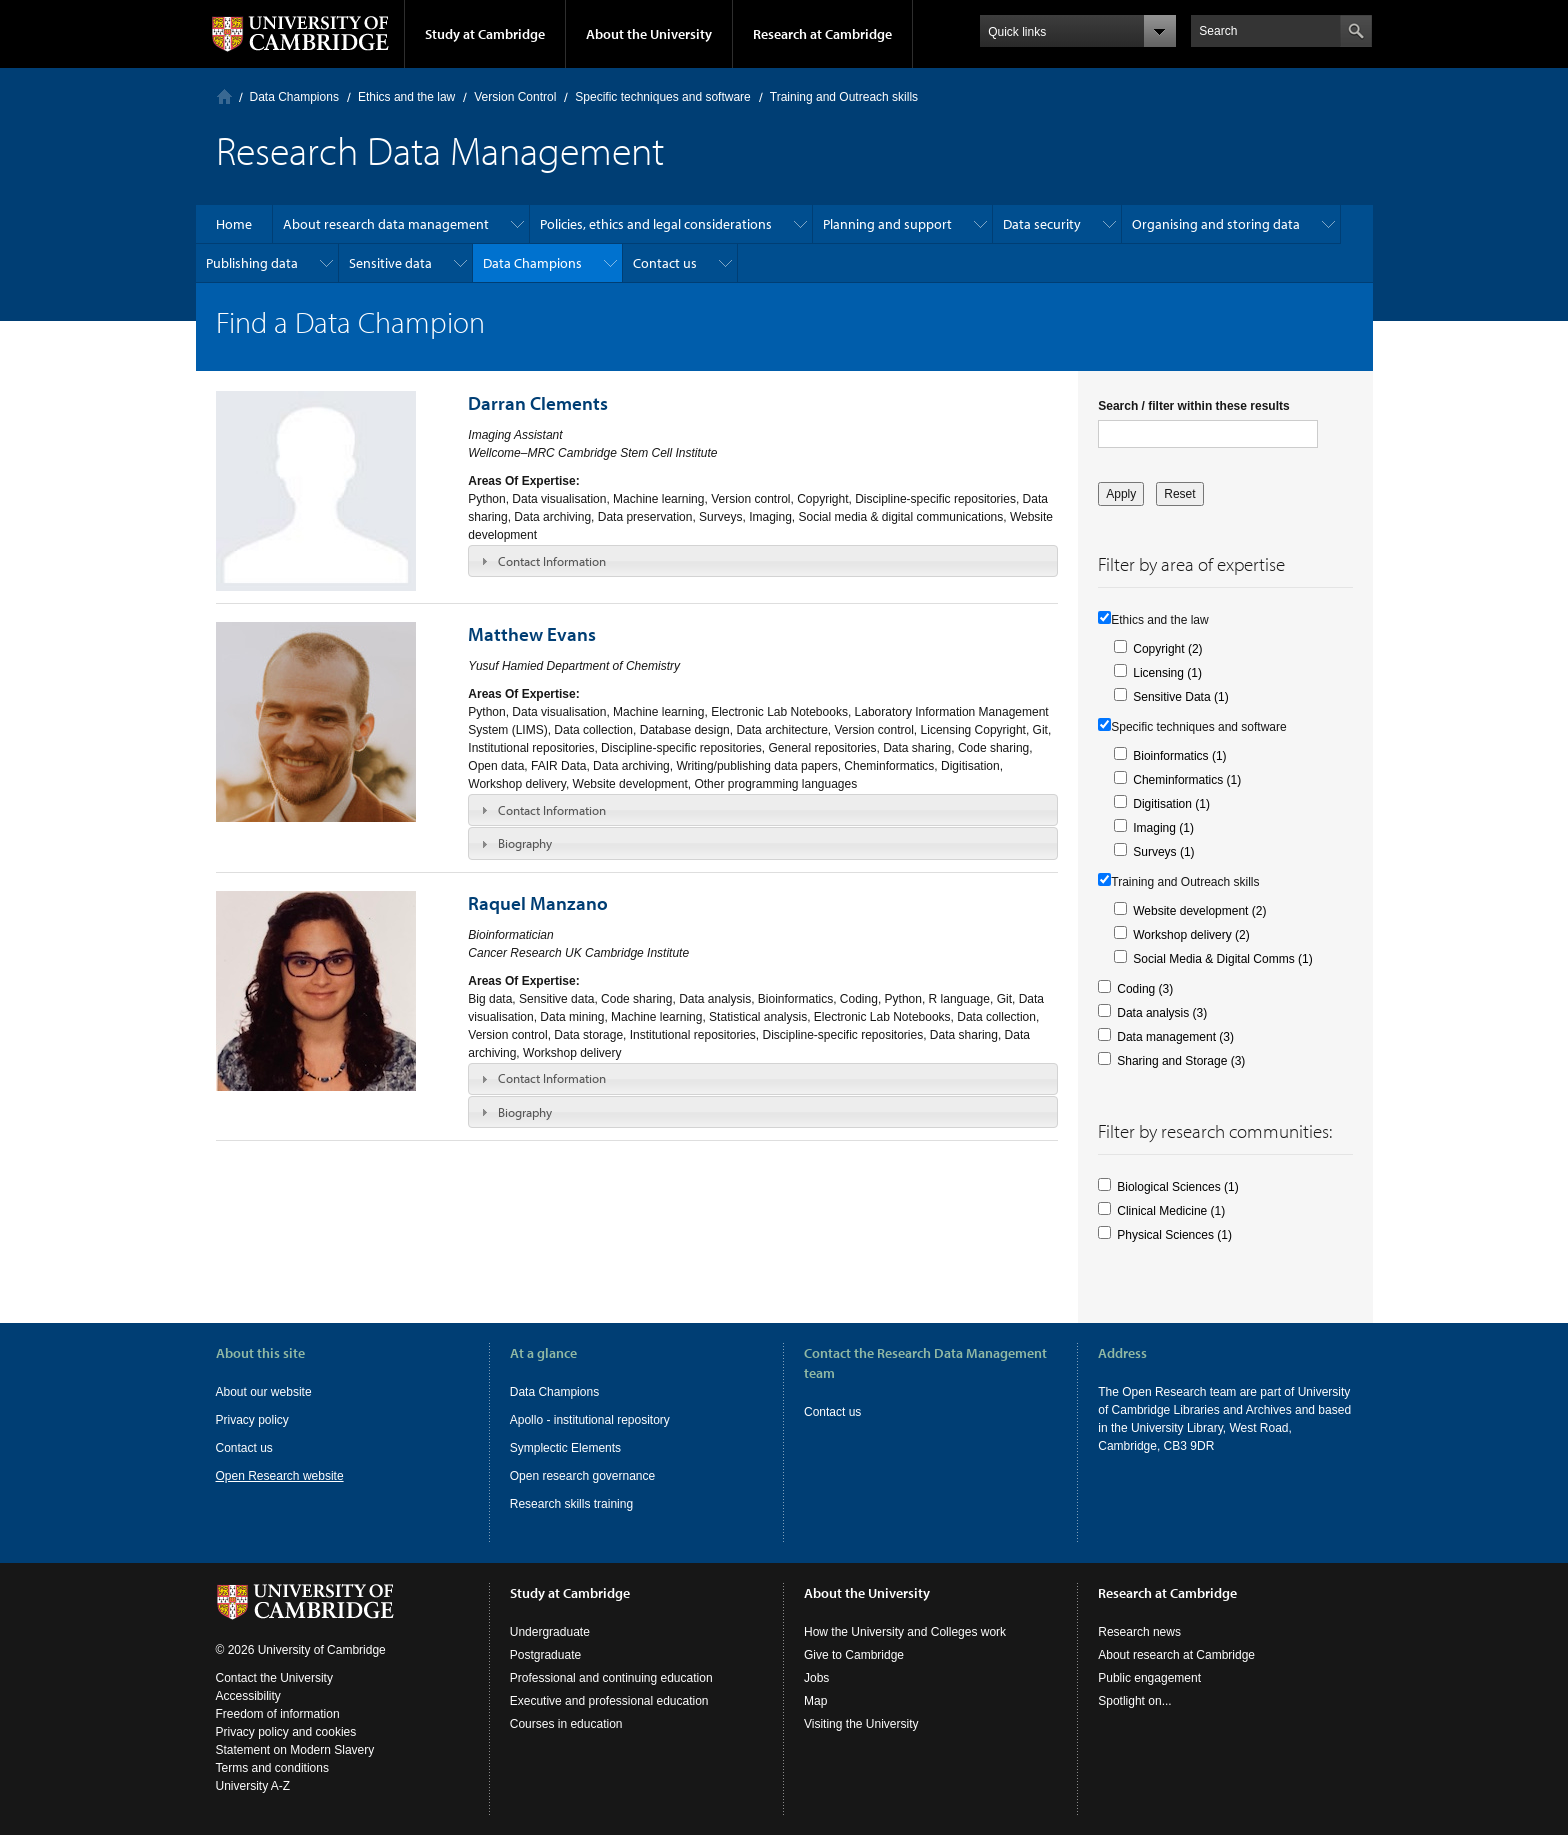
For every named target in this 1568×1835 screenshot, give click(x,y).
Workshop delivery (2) (1191, 935)
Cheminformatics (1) (1187, 780)
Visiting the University (861, 1724)
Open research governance (582, 1476)
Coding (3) (1145, 989)
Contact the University (274, 1678)
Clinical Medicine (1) (1171, 1211)
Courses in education (566, 1724)
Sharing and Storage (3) (1181, 1061)
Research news (1139, 1632)
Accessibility (248, 1696)
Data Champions (294, 97)
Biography (525, 843)
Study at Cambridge (485, 34)
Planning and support (887, 224)
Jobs (816, 1678)
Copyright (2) (1167, 649)
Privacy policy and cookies (286, 1732)
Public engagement (1149, 1678)
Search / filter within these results (1193, 406)
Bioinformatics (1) (1179, 756)
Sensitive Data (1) (1180, 697)
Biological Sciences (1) (1177, 1187)
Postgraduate (545, 1655)
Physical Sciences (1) (1174, 1235)
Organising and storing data (1216, 224)
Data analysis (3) (1162, 1013)
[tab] (763, 561)
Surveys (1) (1163, 852)
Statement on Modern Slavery (295, 1750)
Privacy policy (252, 1420)
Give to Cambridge (854, 1655)
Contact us (665, 263)
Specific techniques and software (662, 97)
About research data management (386, 224)
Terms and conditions (272, 1768)
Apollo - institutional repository (590, 1420)
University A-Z (253, 1786)
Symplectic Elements (565, 1448)
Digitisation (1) (1171, 804)
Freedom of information (278, 1714)
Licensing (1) (1167, 673)
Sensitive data (390, 263)
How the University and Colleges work (905, 1632)
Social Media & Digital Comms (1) (1222, 959)
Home (224, 96)
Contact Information (552, 561)
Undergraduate (550, 1632)
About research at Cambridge (1176, 1655)
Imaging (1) (1163, 828)
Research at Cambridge (822, 34)
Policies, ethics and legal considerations (656, 224)
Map (815, 1701)
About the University (649, 34)
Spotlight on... (1134, 1701)
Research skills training (571, 1504)
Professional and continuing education (611, 1678)
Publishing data (252, 263)
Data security (1042, 224)
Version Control (515, 97)
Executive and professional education (609, 1701)
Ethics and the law (406, 97)
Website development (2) (1199, 911)
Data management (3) (1175, 1037)
